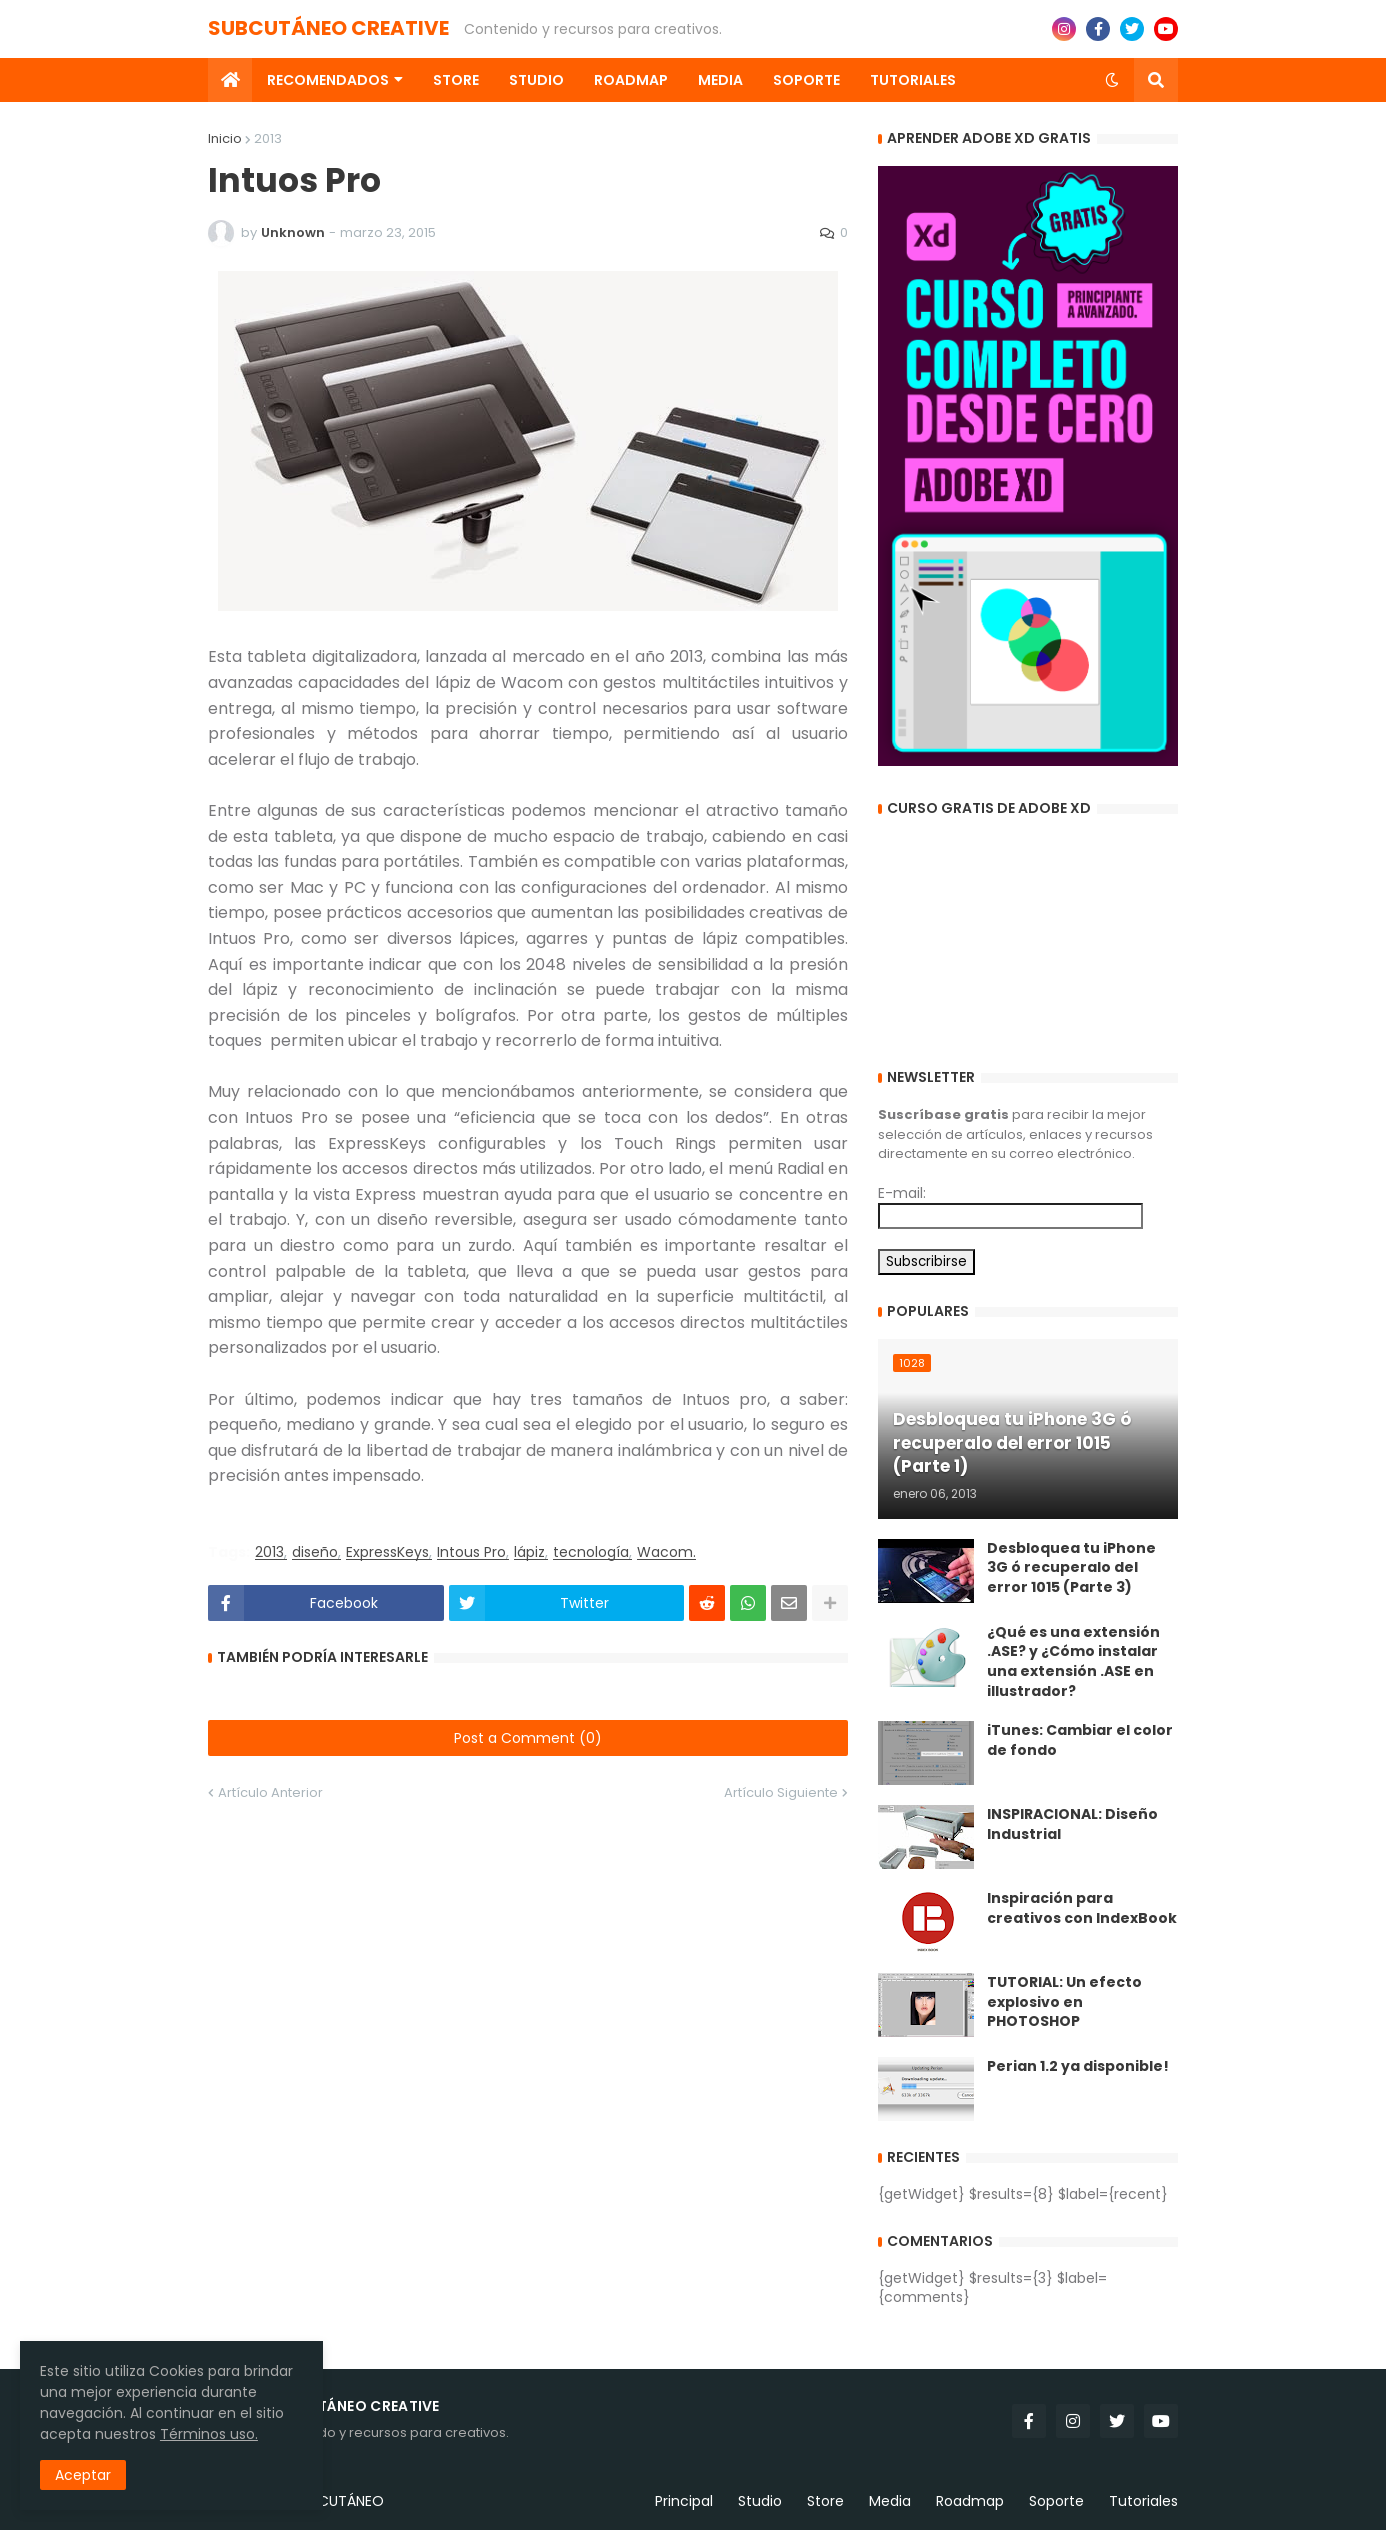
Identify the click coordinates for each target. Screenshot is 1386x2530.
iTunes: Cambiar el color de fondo (1080, 1740)
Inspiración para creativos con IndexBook (1082, 1908)
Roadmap (970, 2501)
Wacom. (666, 1552)
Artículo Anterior (270, 1792)
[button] (1112, 80)
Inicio (225, 138)
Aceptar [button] (83, 2475)
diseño (315, 1552)
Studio (760, 2501)
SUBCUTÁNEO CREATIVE (328, 28)
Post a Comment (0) (528, 1738)
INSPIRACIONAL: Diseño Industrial (1072, 1824)
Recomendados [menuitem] (328, 80)
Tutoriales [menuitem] (913, 80)
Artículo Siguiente (781, 1792)
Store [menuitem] (456, 80)
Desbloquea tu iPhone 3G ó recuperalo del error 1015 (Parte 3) (1071, 1568)
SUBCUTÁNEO (338, 2501)
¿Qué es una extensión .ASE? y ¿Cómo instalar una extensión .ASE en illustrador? (1073, 1662)
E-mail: (902, 1193)
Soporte (1056, 2501)
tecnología (591, 1552)
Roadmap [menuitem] (631, 80)
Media (890, 2501)
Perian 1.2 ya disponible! (1078, 2066)
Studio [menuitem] (536, 80)
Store (825, 2501)
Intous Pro (471, 1552)
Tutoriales (1143, 2501)
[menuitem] (230, 80)
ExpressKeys (387, 1552)
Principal (684, 2501)
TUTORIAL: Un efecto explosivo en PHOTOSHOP (1064, 2002)
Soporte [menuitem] (806, 80)
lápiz (529, 1552)
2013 (268, 138)
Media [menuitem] (720, 80)
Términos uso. (209, 2434)
